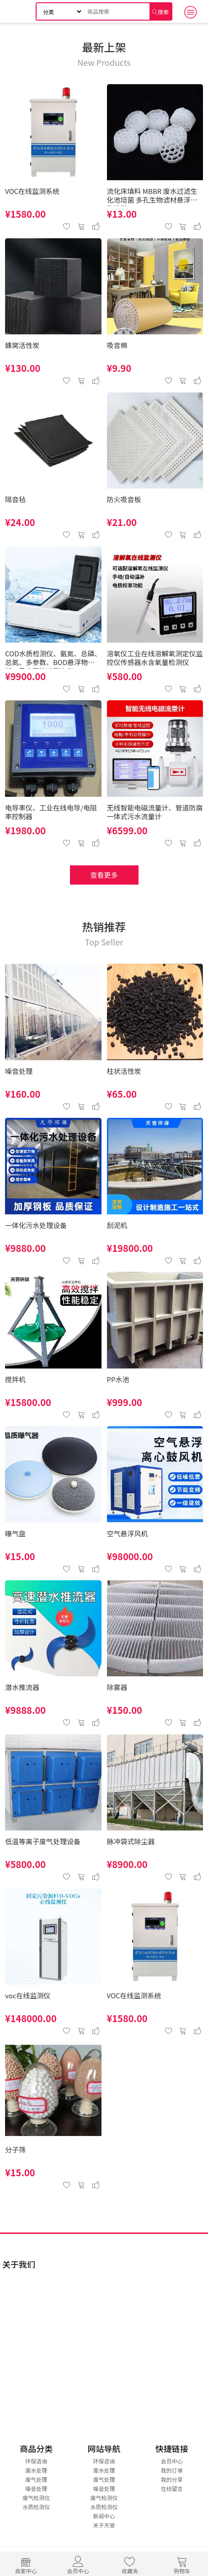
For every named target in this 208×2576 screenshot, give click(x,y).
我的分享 (172, 2479)
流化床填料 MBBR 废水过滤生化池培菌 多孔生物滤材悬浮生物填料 (152, 196)
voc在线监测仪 (27, 1995)
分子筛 (15, 2150)
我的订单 (172, 2470)
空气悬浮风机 (127, 1534)
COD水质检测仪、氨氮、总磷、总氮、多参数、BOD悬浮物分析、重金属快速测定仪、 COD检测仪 (53, 659)
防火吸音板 (124, 499)
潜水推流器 (22, 1687)
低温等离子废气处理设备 (42, 1841)
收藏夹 (130, 2564)
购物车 (181, 2564)
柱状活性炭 (124, 1071)
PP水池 (118, 1379)
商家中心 (26, 2564)
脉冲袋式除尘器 (131, 1841)
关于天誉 (104, 2525)
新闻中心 (104, 2516)
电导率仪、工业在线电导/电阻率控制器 (51, 812)
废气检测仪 (36, 2497)
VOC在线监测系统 (32, 191)
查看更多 (103, 875)
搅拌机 (15, 1379)
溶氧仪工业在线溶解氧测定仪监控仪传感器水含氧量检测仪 (155, 658)
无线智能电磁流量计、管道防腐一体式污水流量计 (155, 812)
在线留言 (172, 2488)
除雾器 (117, 1687)
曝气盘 (15, 1534)
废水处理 (36, 2470)
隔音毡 (15, 499)
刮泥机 (117, 1225)
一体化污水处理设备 (36, 1225)
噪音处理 (18, 1071)
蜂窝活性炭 (22, 345)
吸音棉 (117, 345)
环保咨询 (36, 2461)
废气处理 (36, 2479)
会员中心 (78, 2564)
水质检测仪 (36, 2507)
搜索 (163, 12)
